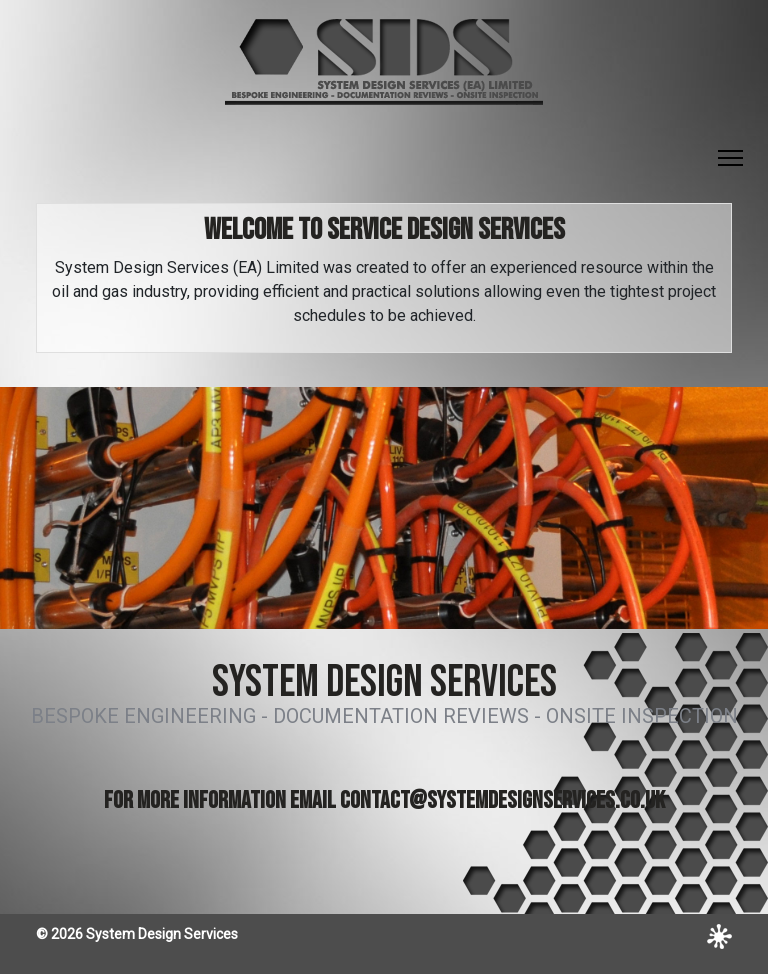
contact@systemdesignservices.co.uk (502, 800)
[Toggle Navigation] (730, 158)
